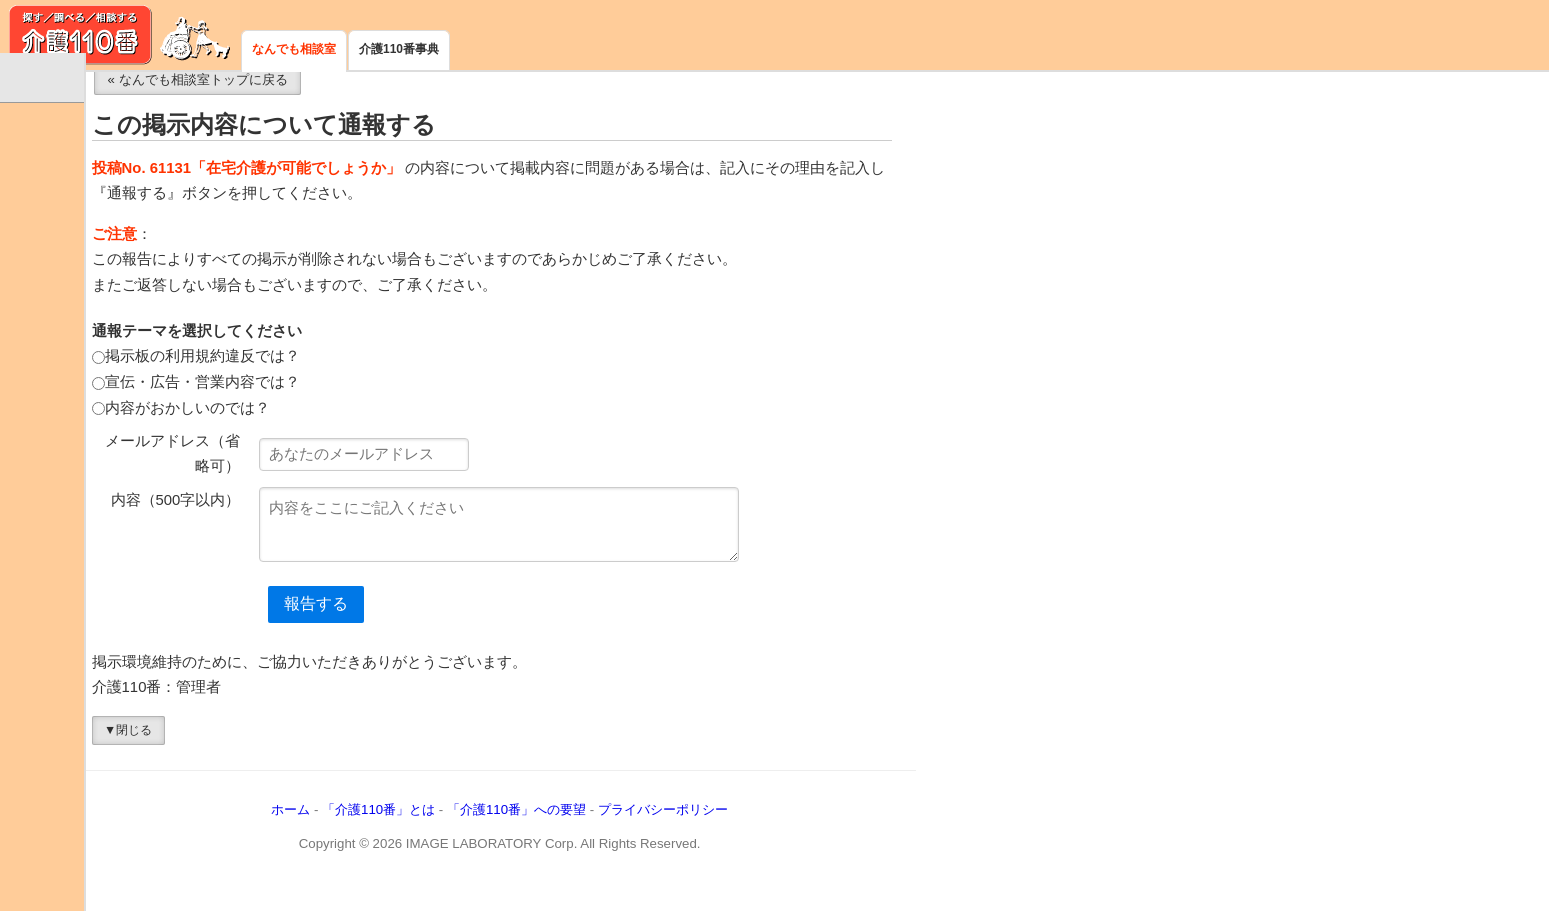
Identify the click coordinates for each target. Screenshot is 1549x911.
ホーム (437, 826)
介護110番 (120, 35)
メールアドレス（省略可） (319, 470)
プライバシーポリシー (809, 826)
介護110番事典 (399, 49)
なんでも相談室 (294, 49)
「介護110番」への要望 (662, 826)
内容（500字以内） (322, 516)
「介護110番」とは (524, 826)
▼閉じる (274, 746)
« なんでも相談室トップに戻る (344, 95)
